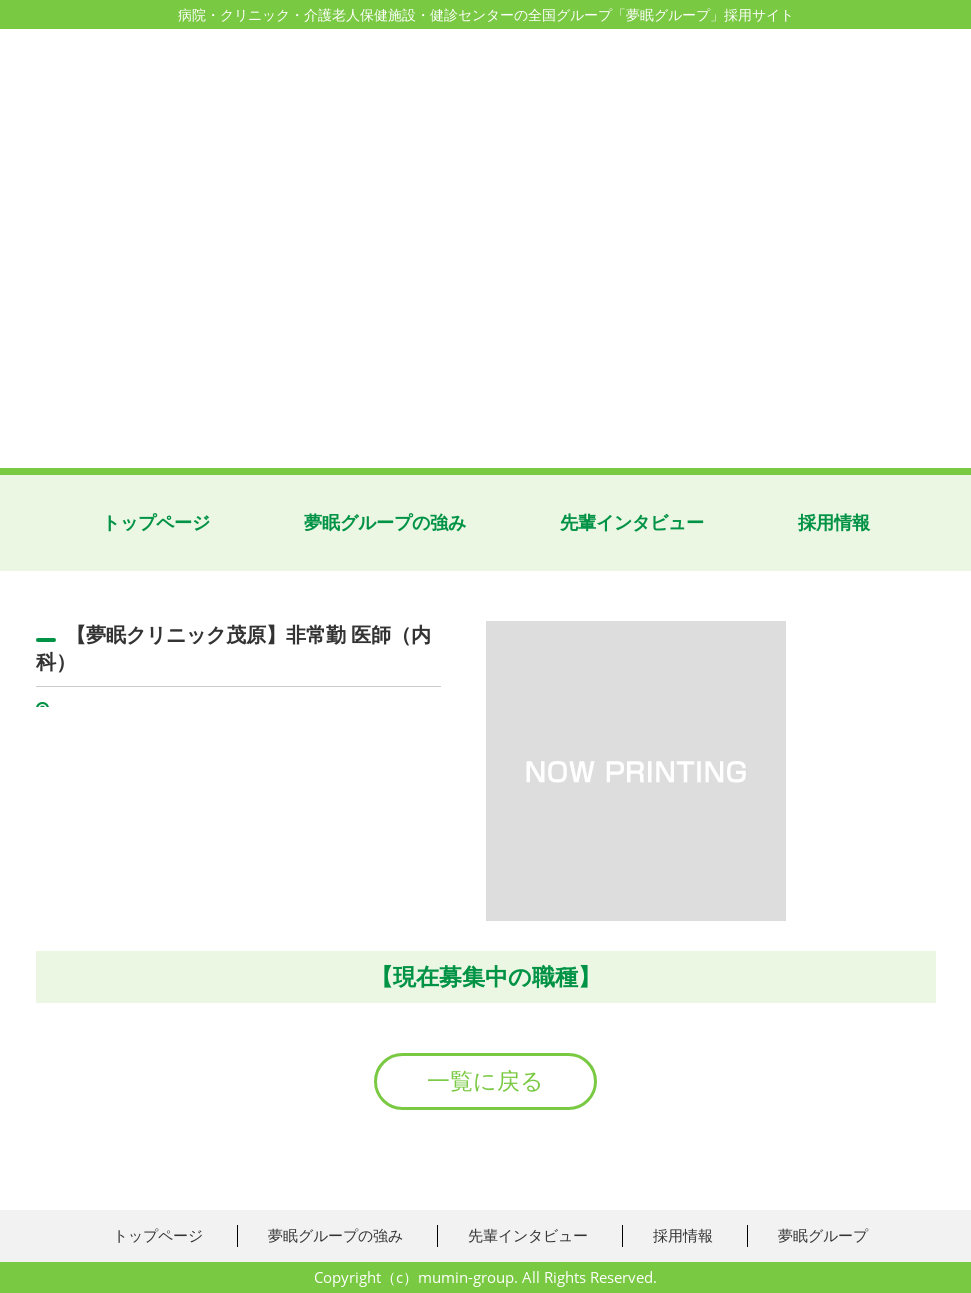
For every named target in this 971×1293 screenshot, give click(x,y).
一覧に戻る (485, 1081)
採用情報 (834, 522)
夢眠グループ (823, 1235)
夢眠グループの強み (385, 522)
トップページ (156, 522)
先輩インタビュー (632, 522)
